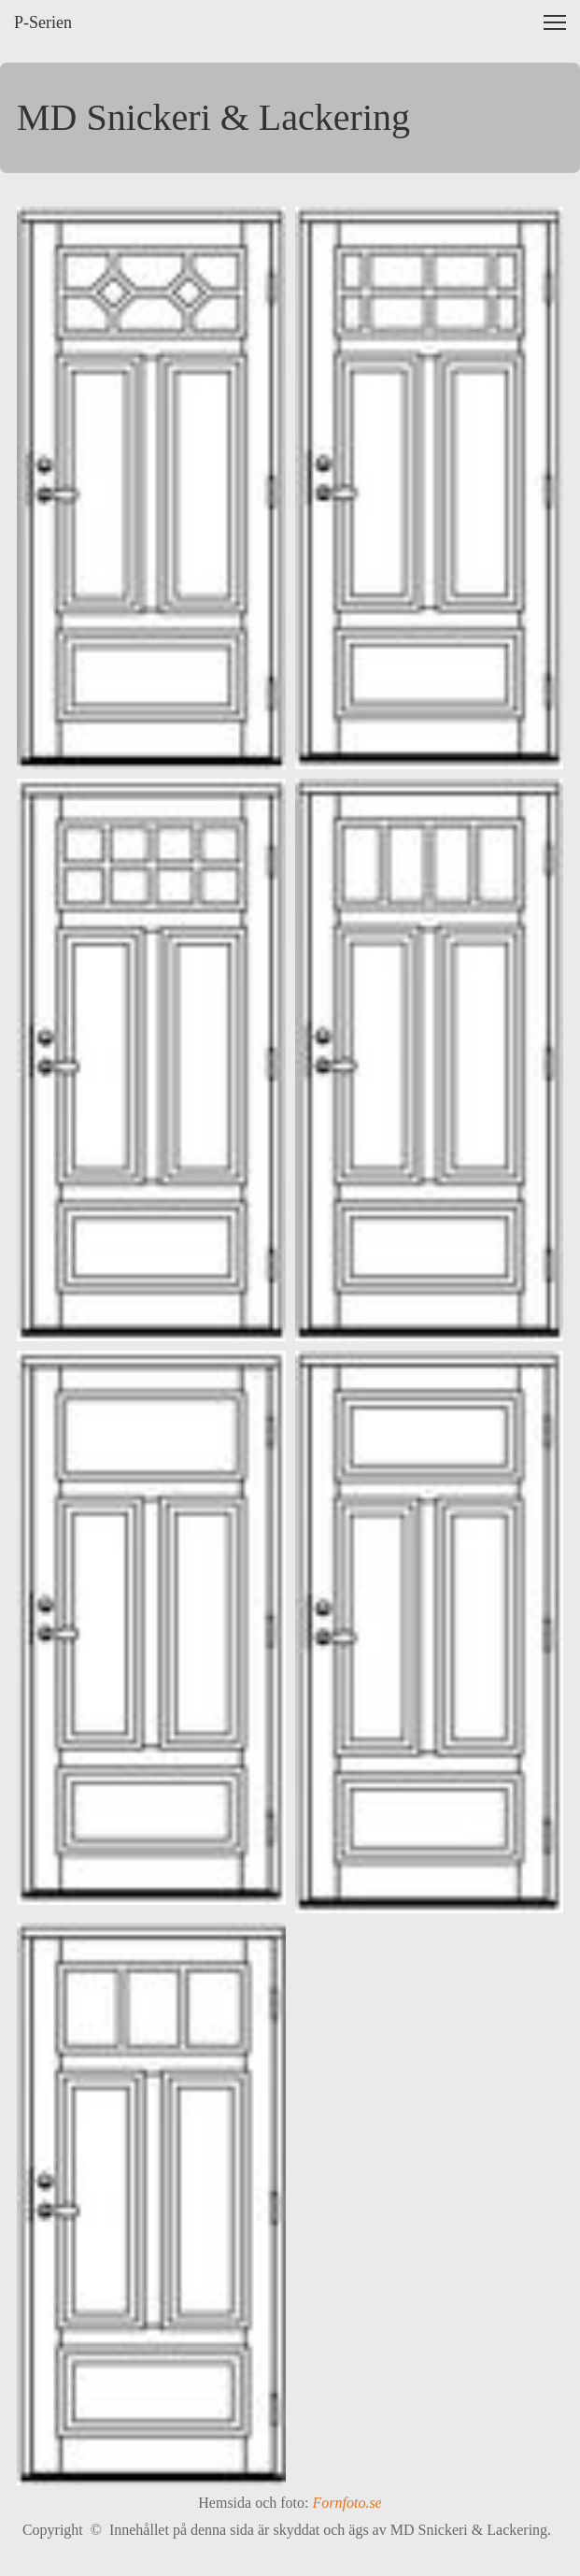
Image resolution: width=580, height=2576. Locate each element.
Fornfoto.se (346, 2503)
